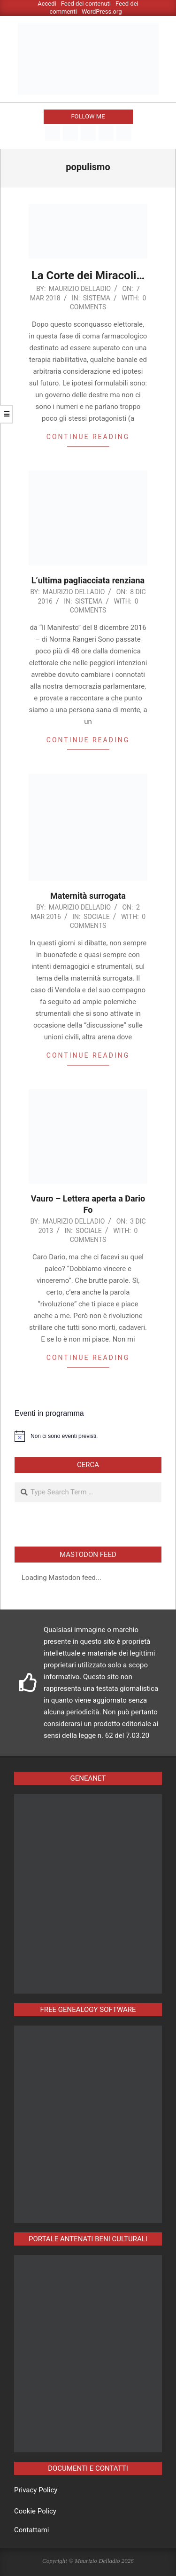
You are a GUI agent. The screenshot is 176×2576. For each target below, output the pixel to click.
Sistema (96, 298)
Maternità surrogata (88, 896)
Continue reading (88, 436)
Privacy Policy (35, 2490)
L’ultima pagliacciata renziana (88, 580)
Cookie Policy (35, 2511)
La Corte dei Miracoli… (88, 275)
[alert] (88, 1436)
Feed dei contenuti (86, 3)
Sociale (97, 916)
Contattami (31, 2530)
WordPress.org (102, 11)
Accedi (47, 3)
